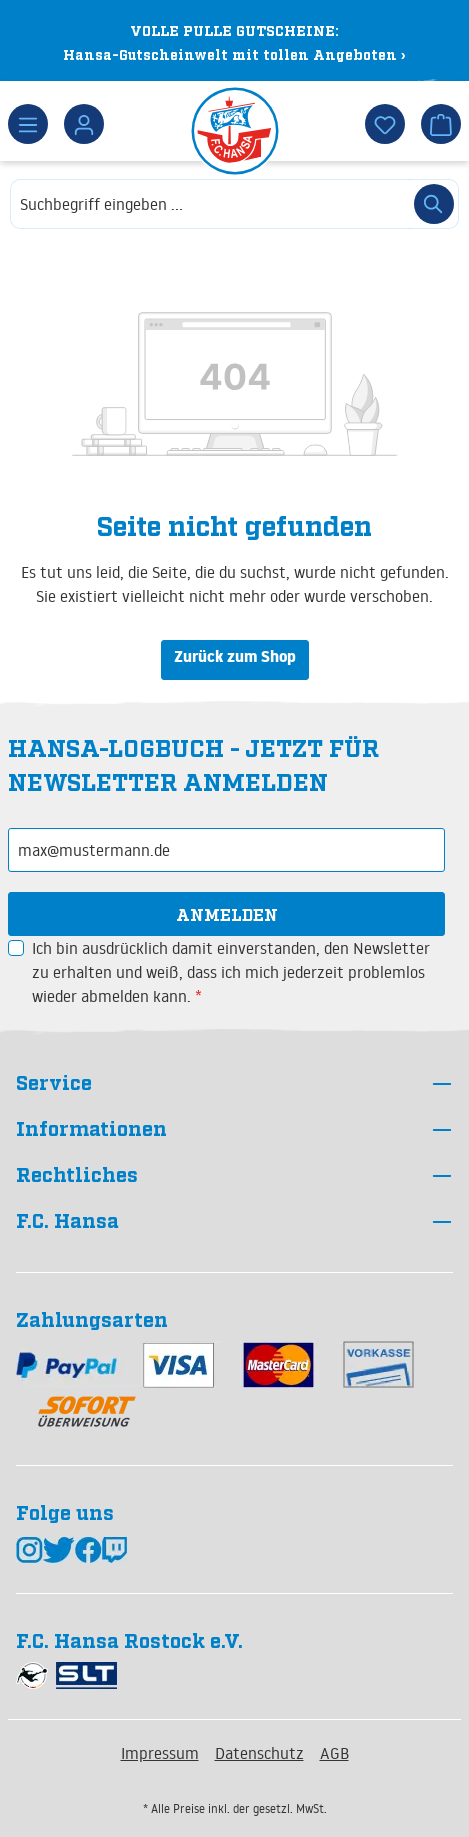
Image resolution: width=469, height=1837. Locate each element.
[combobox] (210, 204)
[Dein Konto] (84, 124)
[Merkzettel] (385, 124)
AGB (334, 1753)
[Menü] (28, 124)
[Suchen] (434, 204)
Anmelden (227, 914)
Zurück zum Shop (235, 659)
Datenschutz (259, 1753)
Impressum (160, 1753)
